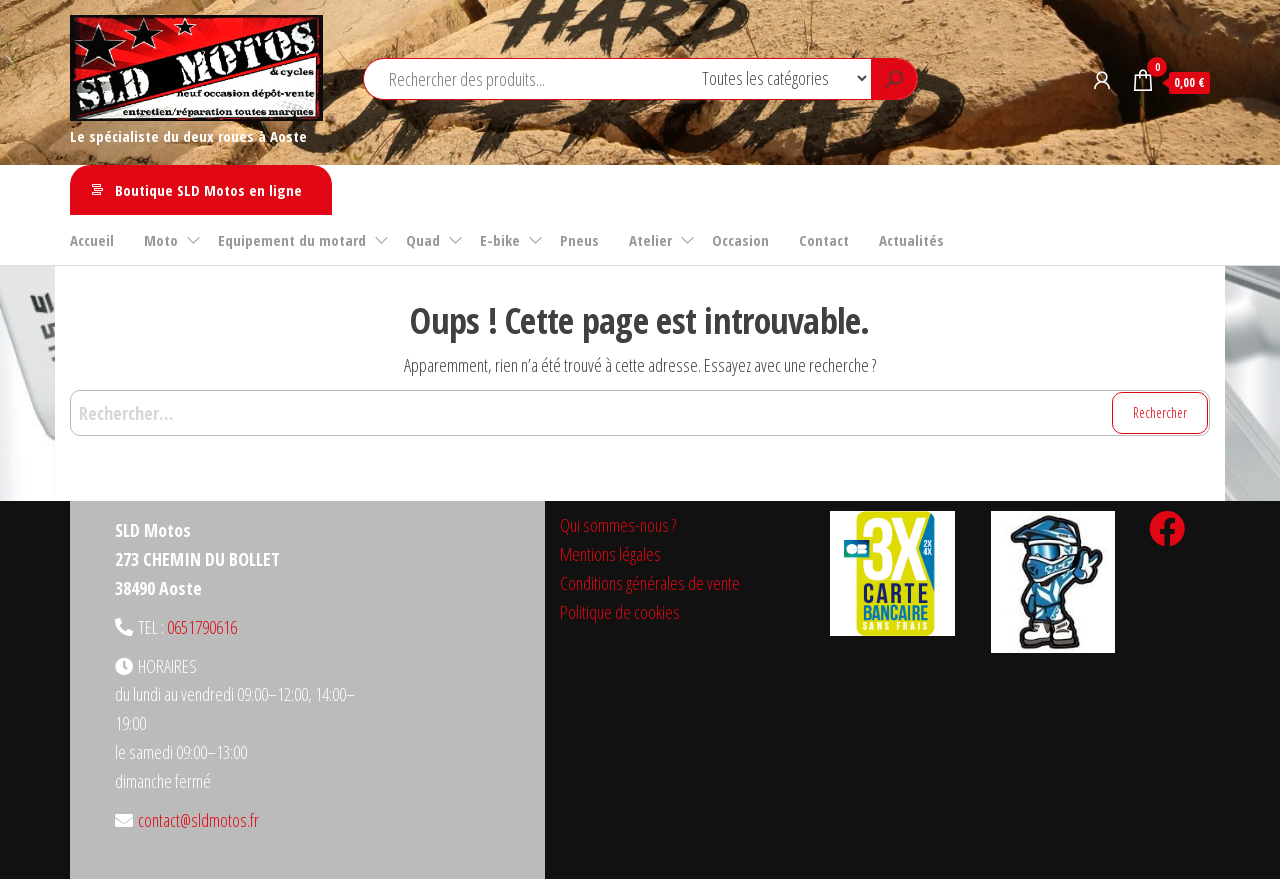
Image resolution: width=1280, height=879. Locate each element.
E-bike (500, 240)
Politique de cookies (620, 612)
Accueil (92, 240)
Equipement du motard (292, 240)
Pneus (579, 240)
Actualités (911, 240)
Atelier (650, 240)
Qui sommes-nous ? (618, 525)
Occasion (740, 240)
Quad (423, 240)
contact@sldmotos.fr (198, 820)
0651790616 (202, 627)
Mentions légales (610, 554)
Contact (824, 240)
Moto (161, 240)
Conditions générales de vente (650, 583)
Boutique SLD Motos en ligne (208, 190)
